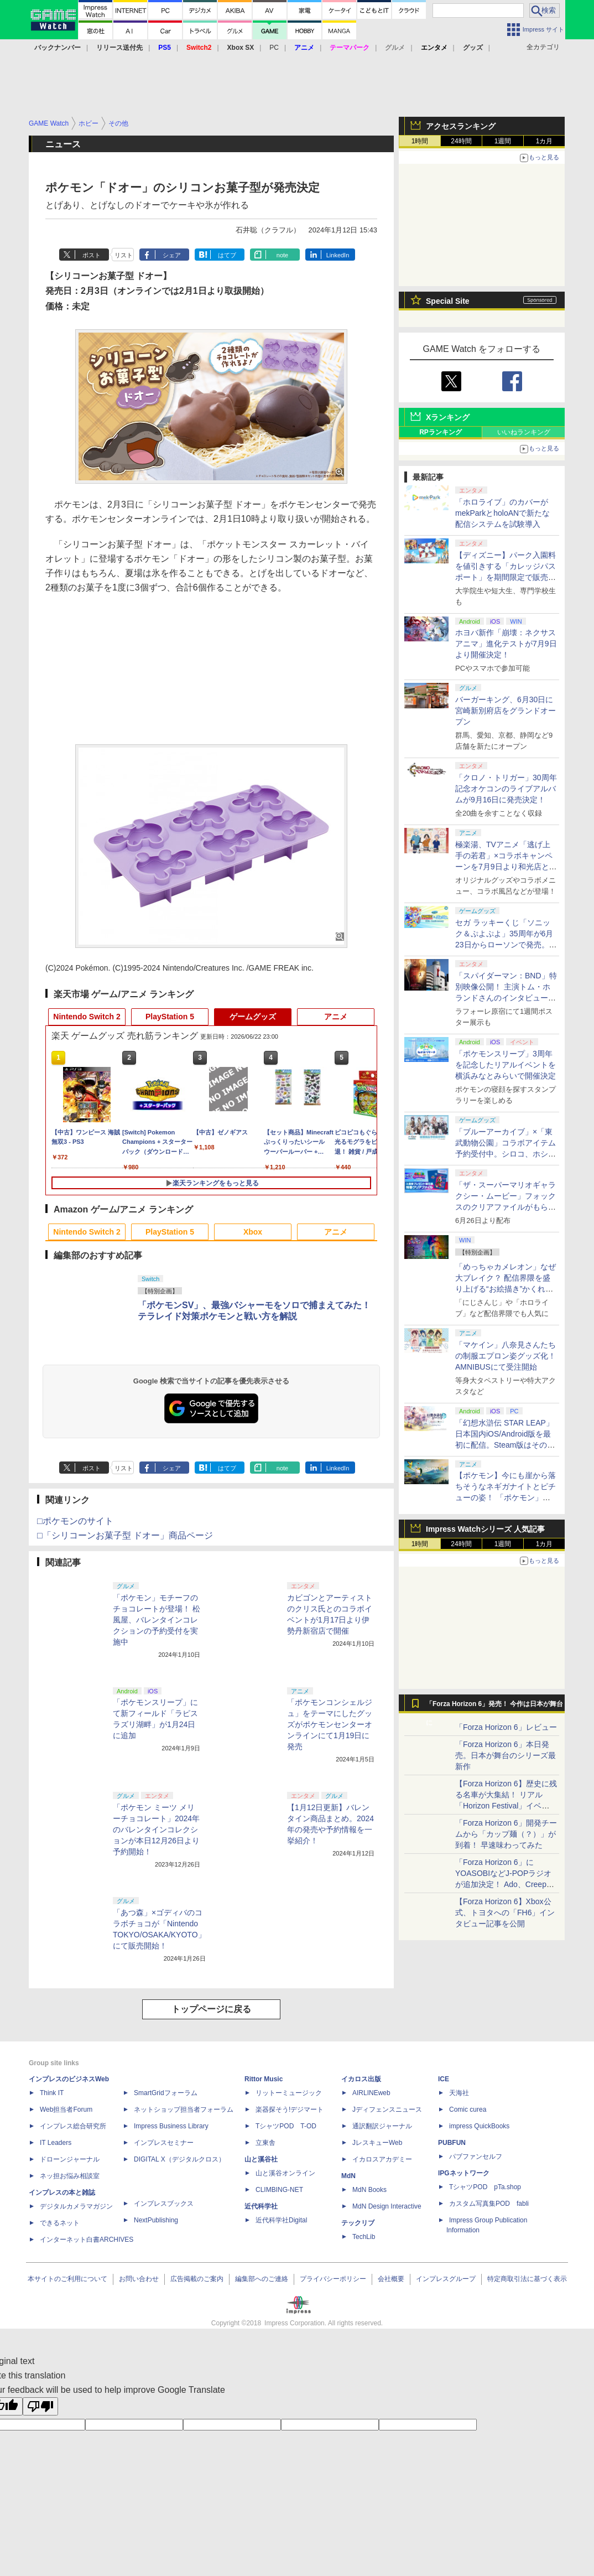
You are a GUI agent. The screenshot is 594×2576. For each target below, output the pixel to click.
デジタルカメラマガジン (76, 2206)
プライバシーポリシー (333, 2279)
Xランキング (448, 417)
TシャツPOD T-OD (286, 2126)
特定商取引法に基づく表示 (527, 2279)
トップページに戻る (211, 2009)
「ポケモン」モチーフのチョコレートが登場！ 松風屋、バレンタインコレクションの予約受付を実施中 (156, 1619)
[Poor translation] (40, 2406)
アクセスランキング (461, 126)
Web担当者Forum (66, 2109)
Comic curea (467, 2109)
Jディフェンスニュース (387, 2109)
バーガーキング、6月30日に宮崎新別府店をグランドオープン (505, 710)
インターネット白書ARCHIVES (86, 2239)
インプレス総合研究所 (73, 2126)
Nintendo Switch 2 (86, 1016)
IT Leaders (55, 2143)
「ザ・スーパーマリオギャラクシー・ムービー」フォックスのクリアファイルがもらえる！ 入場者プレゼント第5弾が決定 (505, 1206)
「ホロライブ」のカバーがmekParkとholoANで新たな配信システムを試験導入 (502, 512)
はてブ (227, 255)
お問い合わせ (139, 2279)
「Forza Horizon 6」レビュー (506, 1727)
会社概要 (391, 2279)
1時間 (420, 141)
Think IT (52, 2093)
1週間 (503, 141)
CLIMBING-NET (279, 2190)
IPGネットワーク (463, 2173)
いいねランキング (523, 432)
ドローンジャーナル (70, 2159)
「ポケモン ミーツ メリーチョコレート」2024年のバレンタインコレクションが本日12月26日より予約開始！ (156, 1829)
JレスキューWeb (377, 2143)
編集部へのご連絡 (261, 2279)
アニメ (335, 1016)
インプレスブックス (164, 2203)
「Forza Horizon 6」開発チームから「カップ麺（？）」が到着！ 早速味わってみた (506, 1833)
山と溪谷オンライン (285, 2173)
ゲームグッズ (253, 1016)
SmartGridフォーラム (165, 2093)
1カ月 (544, 141)
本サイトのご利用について (67, 2279)
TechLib (363, 2237)
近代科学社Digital (281, 2220)
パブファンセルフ (475, 2156)
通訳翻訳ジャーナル (382, 2126)
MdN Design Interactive (386, 2206)
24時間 (461, 141)
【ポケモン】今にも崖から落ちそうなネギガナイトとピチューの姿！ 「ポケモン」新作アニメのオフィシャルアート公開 (505, 1497)
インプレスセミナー (164, 2143)
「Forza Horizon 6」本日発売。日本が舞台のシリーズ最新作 (505, 1755)
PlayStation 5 (169, 1016)
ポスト (91, 255)
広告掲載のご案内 (196, 2279)
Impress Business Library (171, 2126)
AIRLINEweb (371, 2093)
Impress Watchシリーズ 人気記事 (485, 1529)
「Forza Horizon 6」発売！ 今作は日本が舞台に (495, 1706)
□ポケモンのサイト (75, 1521)
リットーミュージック (289, 2093)
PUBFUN (452, 2143)
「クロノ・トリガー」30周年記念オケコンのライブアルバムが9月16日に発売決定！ (506, 788)
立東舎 (265, 2143)
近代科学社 (261, 2206)
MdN (348, 2176)
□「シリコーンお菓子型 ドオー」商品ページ (125, 1535)
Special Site (448, 301)
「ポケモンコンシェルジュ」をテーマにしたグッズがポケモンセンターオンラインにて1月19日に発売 (329, 1724)
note (282, 255)
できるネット (60, 2223)
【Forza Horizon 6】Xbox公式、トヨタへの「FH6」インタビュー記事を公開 (505, 1912)
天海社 (459, 2093)
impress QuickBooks (479, 2126)
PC (274, 47)
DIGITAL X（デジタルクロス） (179, 2159)
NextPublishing (156, 2220)
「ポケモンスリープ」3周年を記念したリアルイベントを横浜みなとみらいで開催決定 (505, 1064)
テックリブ (357, 2223)
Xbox (252, 1231)
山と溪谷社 (261, 2159)
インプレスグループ (446, 2279)
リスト (123, 255)
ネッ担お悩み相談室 (70, 2176)
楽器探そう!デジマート (290, 2109)
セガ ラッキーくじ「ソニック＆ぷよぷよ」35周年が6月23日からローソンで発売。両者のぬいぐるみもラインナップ (506, 944)
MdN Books (369, 2190)
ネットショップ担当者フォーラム (183, 2109)
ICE (443, 2079)
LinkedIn (338, 255)
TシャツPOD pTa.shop (485, 2187)
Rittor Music (263, 2079)
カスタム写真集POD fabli (489, 2203)
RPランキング (440, 432)
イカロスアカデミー (382, 2159)
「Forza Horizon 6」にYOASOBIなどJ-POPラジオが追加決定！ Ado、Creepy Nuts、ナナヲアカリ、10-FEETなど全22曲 (503, 1884)
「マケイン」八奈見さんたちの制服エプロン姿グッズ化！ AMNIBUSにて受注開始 (505, 1355)
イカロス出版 (361, 2079)
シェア (172, 255)
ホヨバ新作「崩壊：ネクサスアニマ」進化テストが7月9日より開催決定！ (506, 643)
